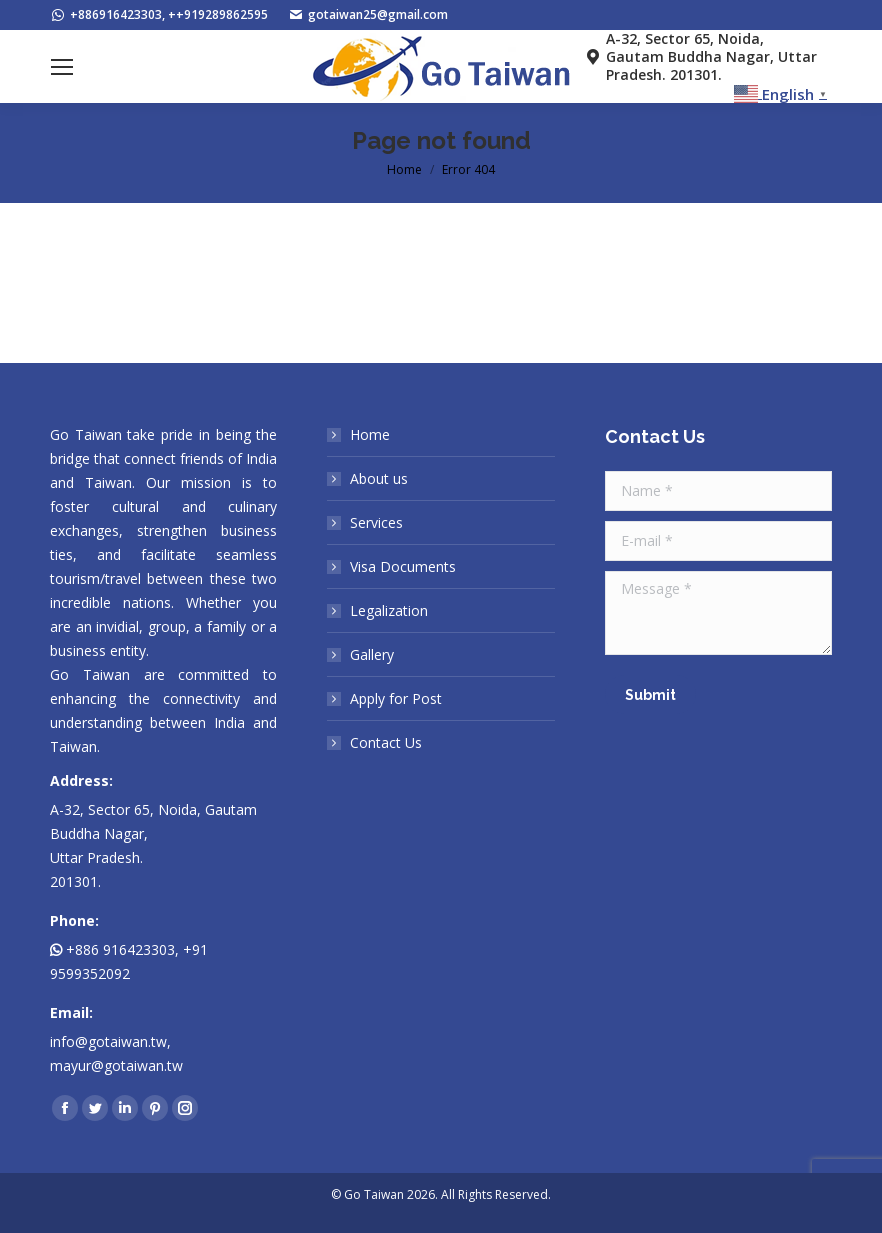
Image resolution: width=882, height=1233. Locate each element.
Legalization (389, 610)
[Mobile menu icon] (62, 67)
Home (370, 434)
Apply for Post (396, 698)
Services (376, 522)
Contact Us (386, 742)
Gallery (372, 654)
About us (379, 478)
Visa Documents (403, 566)
